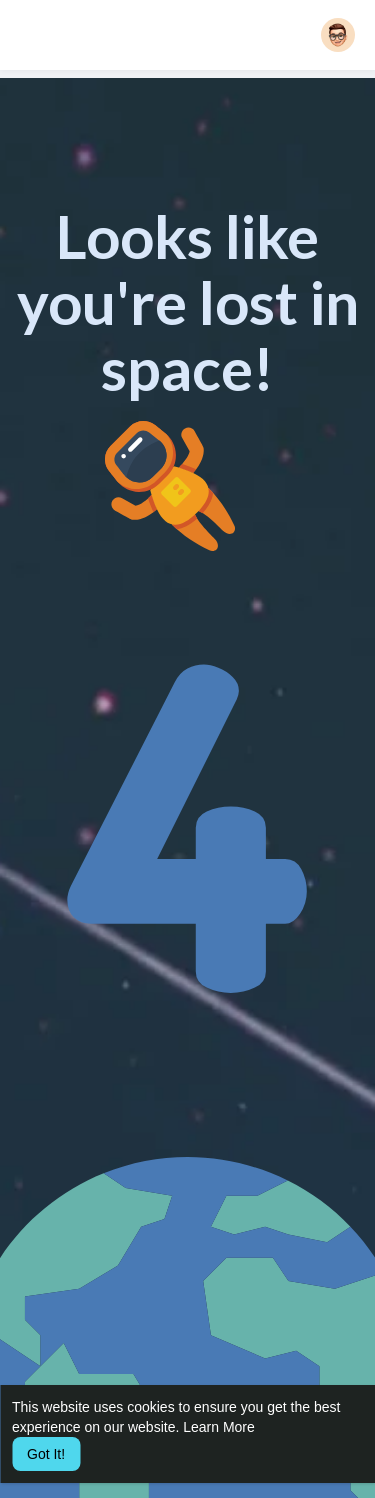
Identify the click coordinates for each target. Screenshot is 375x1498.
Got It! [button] (46, 1454)
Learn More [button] (219, 1427)
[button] (338, 35)
